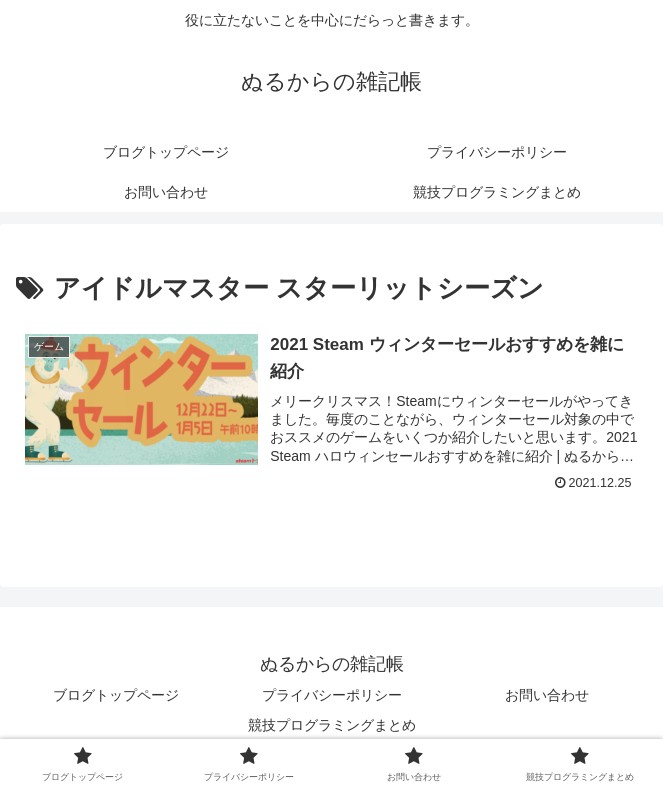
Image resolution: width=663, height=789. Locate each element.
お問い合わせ (547, 695)
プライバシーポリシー (332, 695)
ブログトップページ (116, 695)
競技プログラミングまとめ (332, 725)
